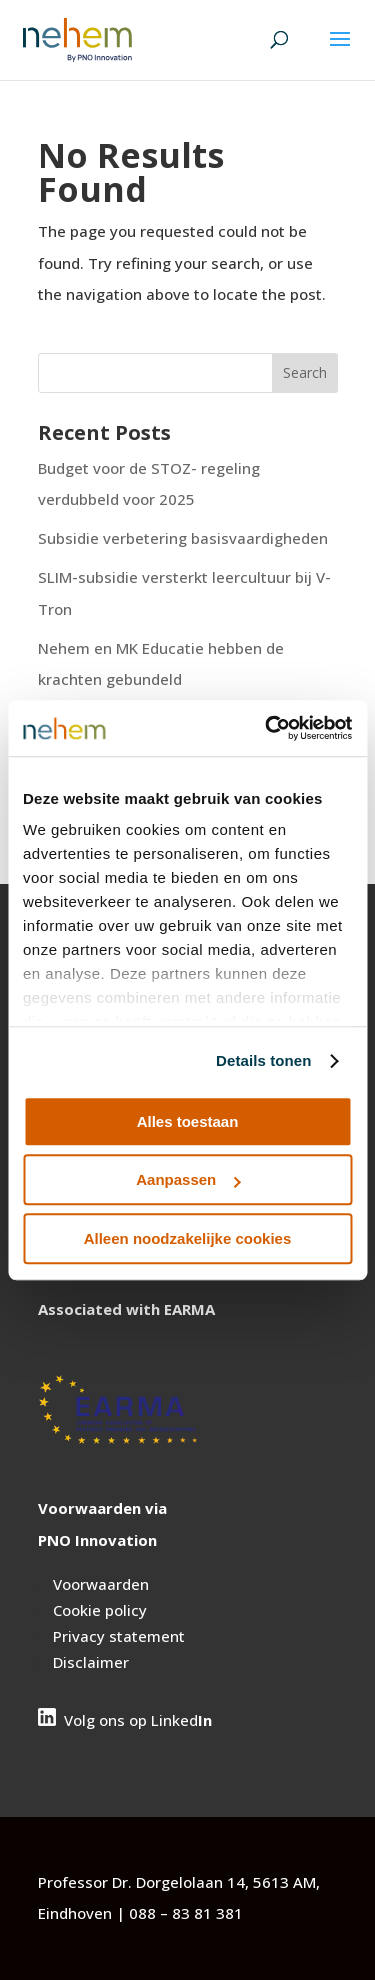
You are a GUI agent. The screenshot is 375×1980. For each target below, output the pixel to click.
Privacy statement (119, 1636)
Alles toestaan (188, 1121)
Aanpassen (188, 1179)
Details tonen (263, 1060)
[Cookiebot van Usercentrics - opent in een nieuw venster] (267, 728)
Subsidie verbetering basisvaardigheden (183, 538)
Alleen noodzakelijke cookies (188, 1238)
